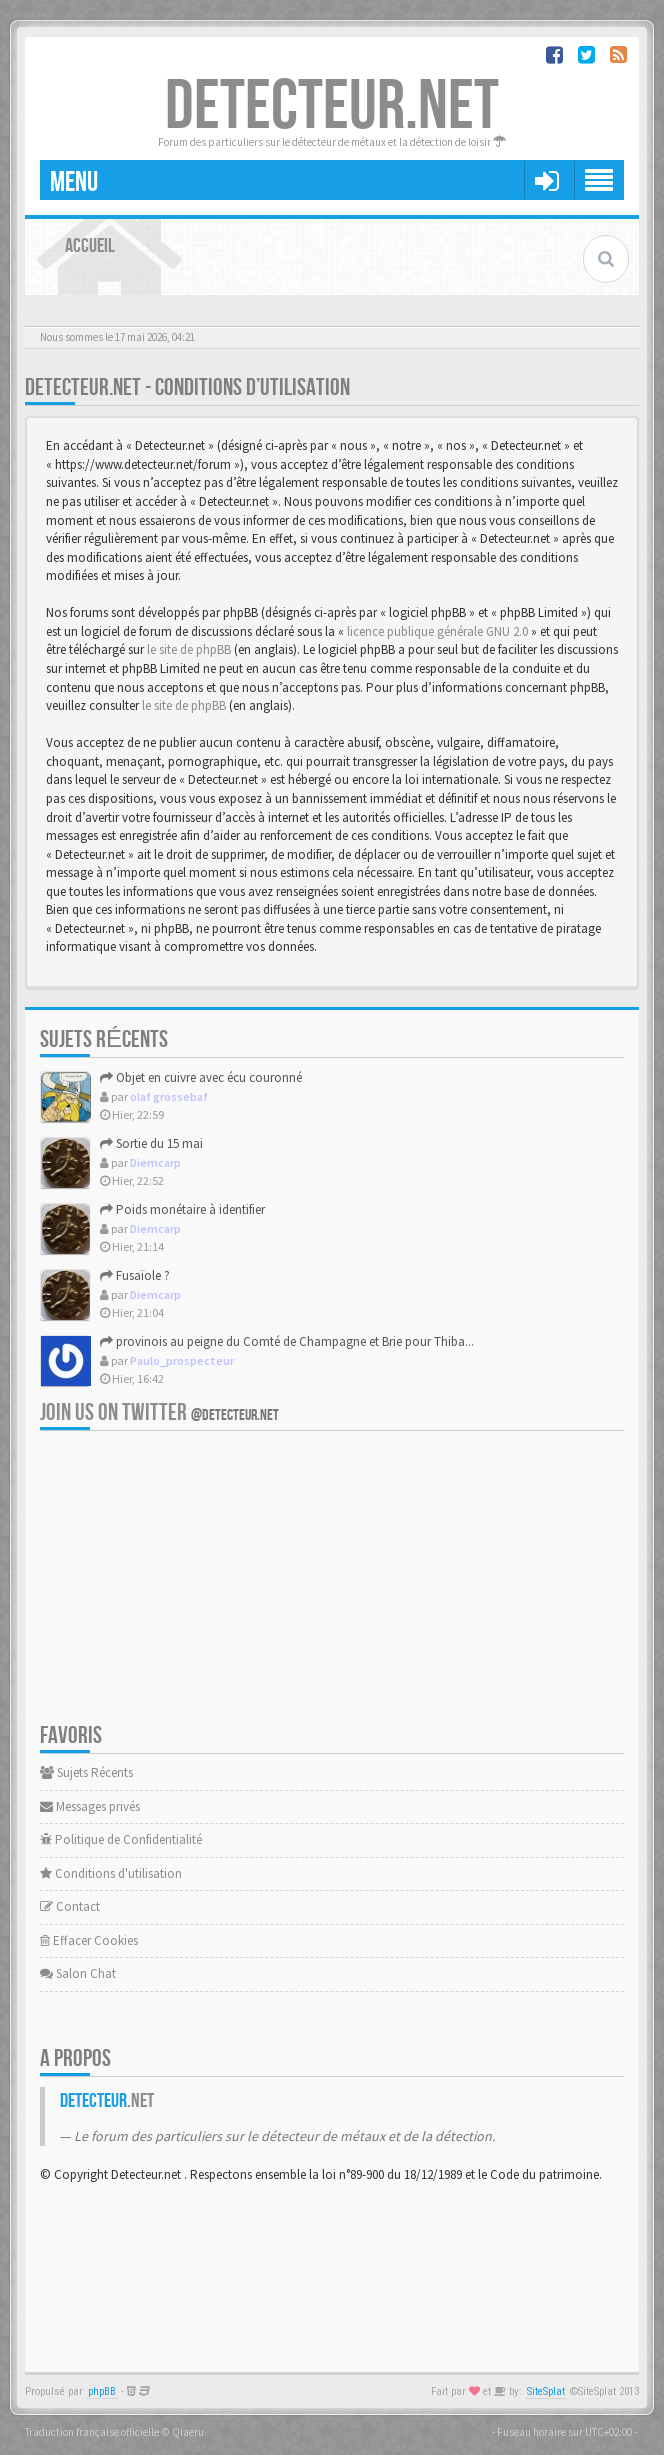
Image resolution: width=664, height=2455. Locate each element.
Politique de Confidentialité (121, 1839)
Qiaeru (188, 2432)
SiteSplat (546, 2391)
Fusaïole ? (135, 1275)
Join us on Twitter (159, 1412)
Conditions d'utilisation (111, 1873)
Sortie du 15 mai (151, 1143)
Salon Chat (78, 1973)
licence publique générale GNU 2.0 (437, 631)
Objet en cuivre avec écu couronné (201, 1077)
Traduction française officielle (92, 2432)
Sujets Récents (86, 1772)
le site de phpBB (189, 649)
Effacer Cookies (89, 1940)
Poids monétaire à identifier (182, 1209)
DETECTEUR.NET (332, 107)
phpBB (102, 2391)
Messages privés (90, 1806)
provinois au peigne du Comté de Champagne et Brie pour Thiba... (287, 1341)
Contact (70, 1906)
